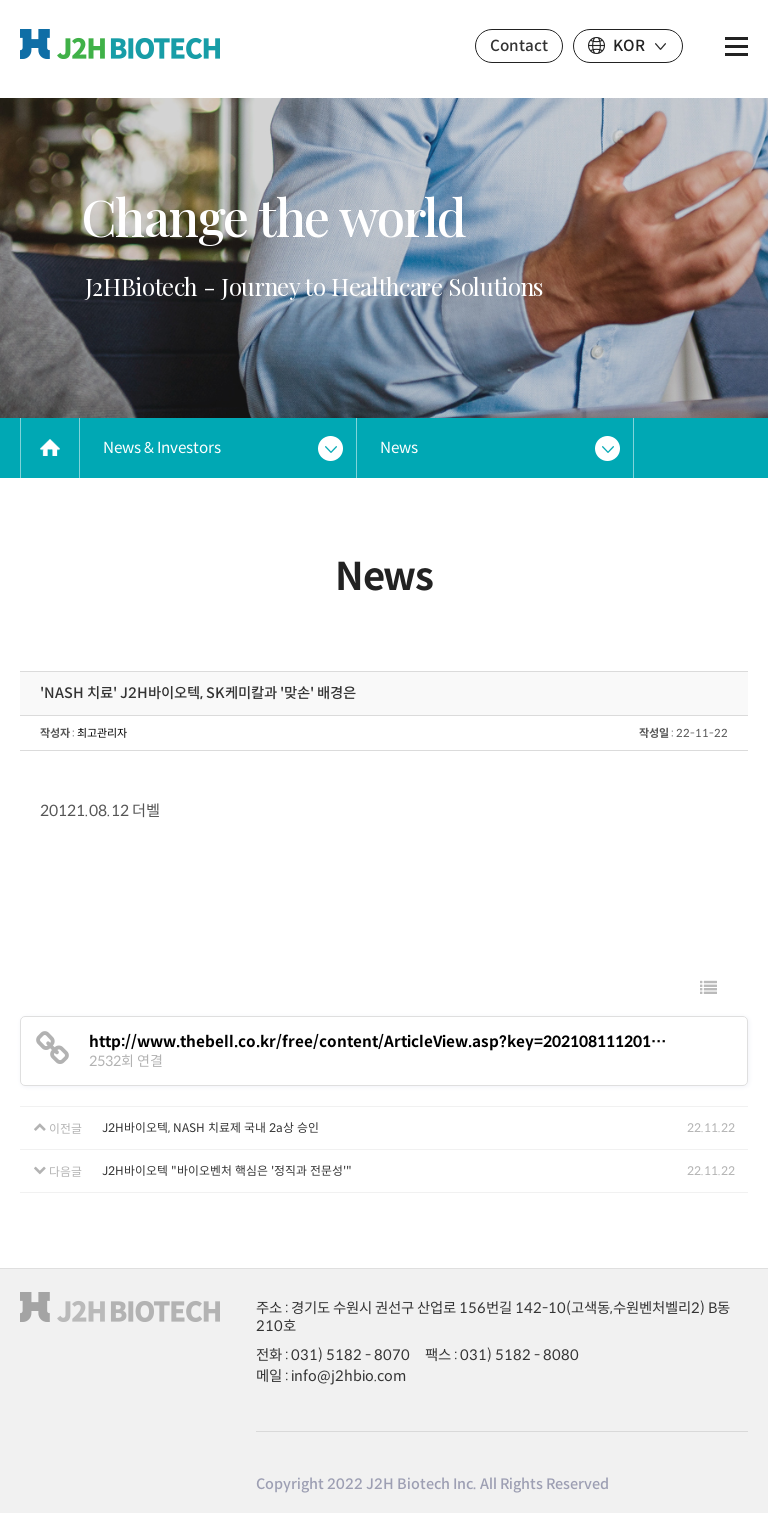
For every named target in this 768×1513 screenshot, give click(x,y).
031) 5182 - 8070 (350, 1355)
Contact (519, 45)
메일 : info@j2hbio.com (331, 1376)
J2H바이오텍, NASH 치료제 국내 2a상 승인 (210, 1127)
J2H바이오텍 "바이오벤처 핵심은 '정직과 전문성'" (227, 1170)
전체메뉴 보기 (736, 46)
